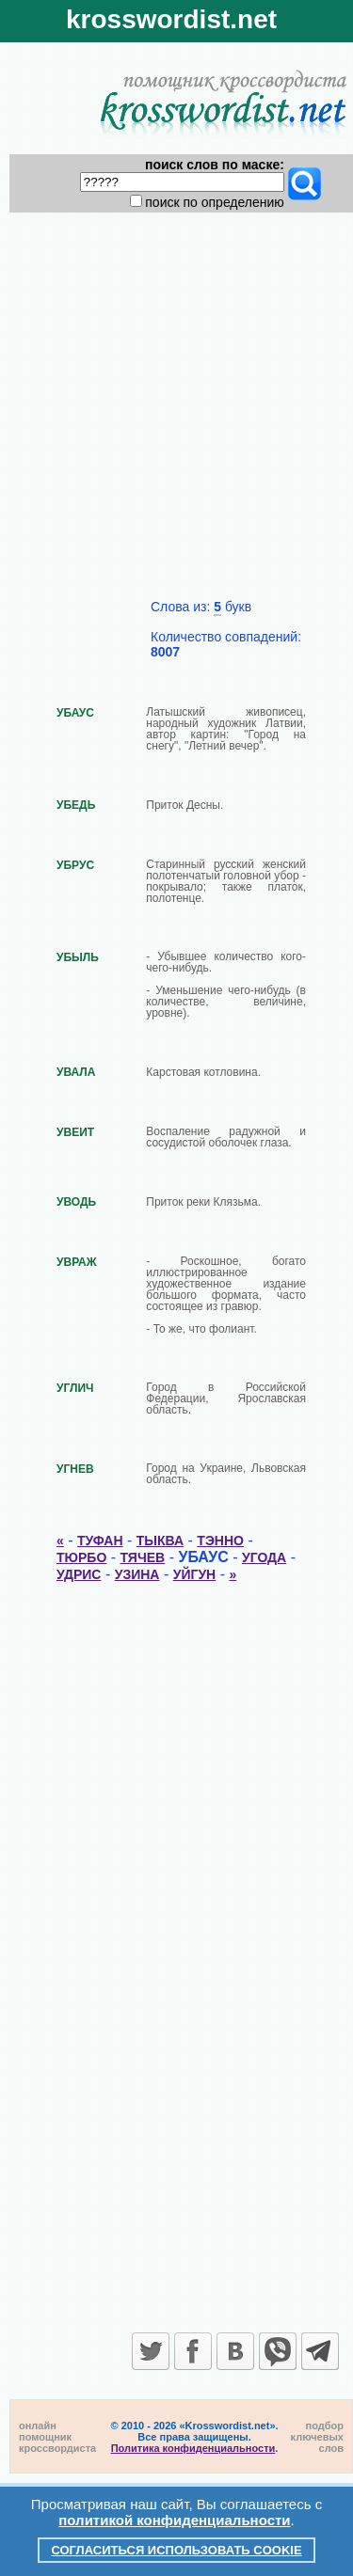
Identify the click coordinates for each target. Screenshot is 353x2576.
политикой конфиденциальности (174, 2520)
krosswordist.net (171, 19)
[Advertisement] (176, 413)
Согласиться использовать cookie (176, 2550)
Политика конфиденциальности (193, 2448)
